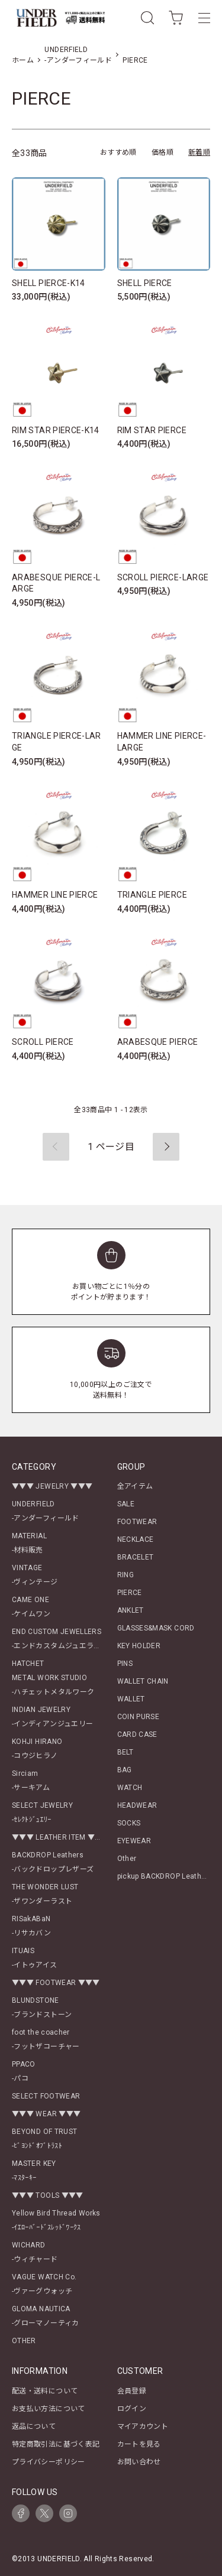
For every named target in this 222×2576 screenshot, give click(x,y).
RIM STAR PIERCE (151, 430)
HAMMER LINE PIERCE (55, 894)
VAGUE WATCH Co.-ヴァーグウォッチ (44, 2284)
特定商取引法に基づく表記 (55, 2444)
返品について (34, 2426)
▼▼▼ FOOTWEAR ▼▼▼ (56, 1983)
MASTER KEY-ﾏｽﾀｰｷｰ (34, 2170)
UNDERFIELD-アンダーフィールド (45, 1511)
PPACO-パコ (24, 2071)
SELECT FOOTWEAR (46, 2096)
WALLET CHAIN (143, 1681)
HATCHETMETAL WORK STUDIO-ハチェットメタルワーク (53, 1677)
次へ (166, 1147)
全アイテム (135, 1486)
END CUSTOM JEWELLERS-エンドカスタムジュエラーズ (60, 1639)
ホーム (23, 60)
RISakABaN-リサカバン (31, 1926)
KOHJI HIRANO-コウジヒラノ (37, 1748)
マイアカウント (143, 2426)
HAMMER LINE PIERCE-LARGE (162, 741)
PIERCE (135, 60)
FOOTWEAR (137, 1522)
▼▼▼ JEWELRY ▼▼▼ (52, 1486)
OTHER (24, 2341)
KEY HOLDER (139, 1646)
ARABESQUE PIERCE (157, 1042)
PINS (125, 1663)
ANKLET (130, 1610)
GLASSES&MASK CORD (156, 1628)
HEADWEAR (137, 1805)
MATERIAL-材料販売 (29, 1543)
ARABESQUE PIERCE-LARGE (56, 583)
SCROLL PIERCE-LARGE (163, 577)
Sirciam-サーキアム (31, 1780)
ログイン (131, 2409)
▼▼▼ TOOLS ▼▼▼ (47, 2195)
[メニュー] (204, 17)
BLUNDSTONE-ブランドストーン (42, 2007)
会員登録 (131, 2391)
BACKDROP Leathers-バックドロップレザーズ (53, 1862)
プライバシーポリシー (48, 2462)
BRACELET (135, 1557)
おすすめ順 (118, 152)
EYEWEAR (134, 1841)
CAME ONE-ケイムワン (31, 1607)
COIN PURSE (138, 1717)
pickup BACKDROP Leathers (165, 1876)
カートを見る (139, 2444)
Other (127, 1858)
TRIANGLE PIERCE (152, 894)
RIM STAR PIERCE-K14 (55, 430)
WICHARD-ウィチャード (35, 2252)
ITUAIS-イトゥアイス (34, 1958)
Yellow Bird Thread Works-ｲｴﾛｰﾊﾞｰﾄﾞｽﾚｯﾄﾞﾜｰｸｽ (56, 2220)
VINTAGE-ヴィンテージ (35, 1575)
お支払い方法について (48, 2409)
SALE (125, 1504)
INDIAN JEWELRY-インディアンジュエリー (52, 1717)
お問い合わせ (139, 2462)
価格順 (162, 152)
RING (125, 1575)
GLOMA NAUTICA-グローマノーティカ (45, 2316)
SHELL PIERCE (144, 283)
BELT (125, 1752)
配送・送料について (45, 2391)
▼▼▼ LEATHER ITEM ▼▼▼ (61, 1837)
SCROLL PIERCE (43, 1042)
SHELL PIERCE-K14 (48, 283)
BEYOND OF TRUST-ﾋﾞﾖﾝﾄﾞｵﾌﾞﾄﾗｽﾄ (44, 2138)
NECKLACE (135, 1539)
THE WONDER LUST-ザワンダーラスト (45, 1894)
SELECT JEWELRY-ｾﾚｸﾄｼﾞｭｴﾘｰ (42, 1812)
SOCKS (129, 1823)
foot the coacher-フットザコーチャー (46, 2039)
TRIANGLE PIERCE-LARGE (56, 741)
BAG (124, 1770)
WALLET (131, 1699)
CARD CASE (137, 1734)
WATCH (130, 1788)
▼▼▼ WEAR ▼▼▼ (46, 2114)
